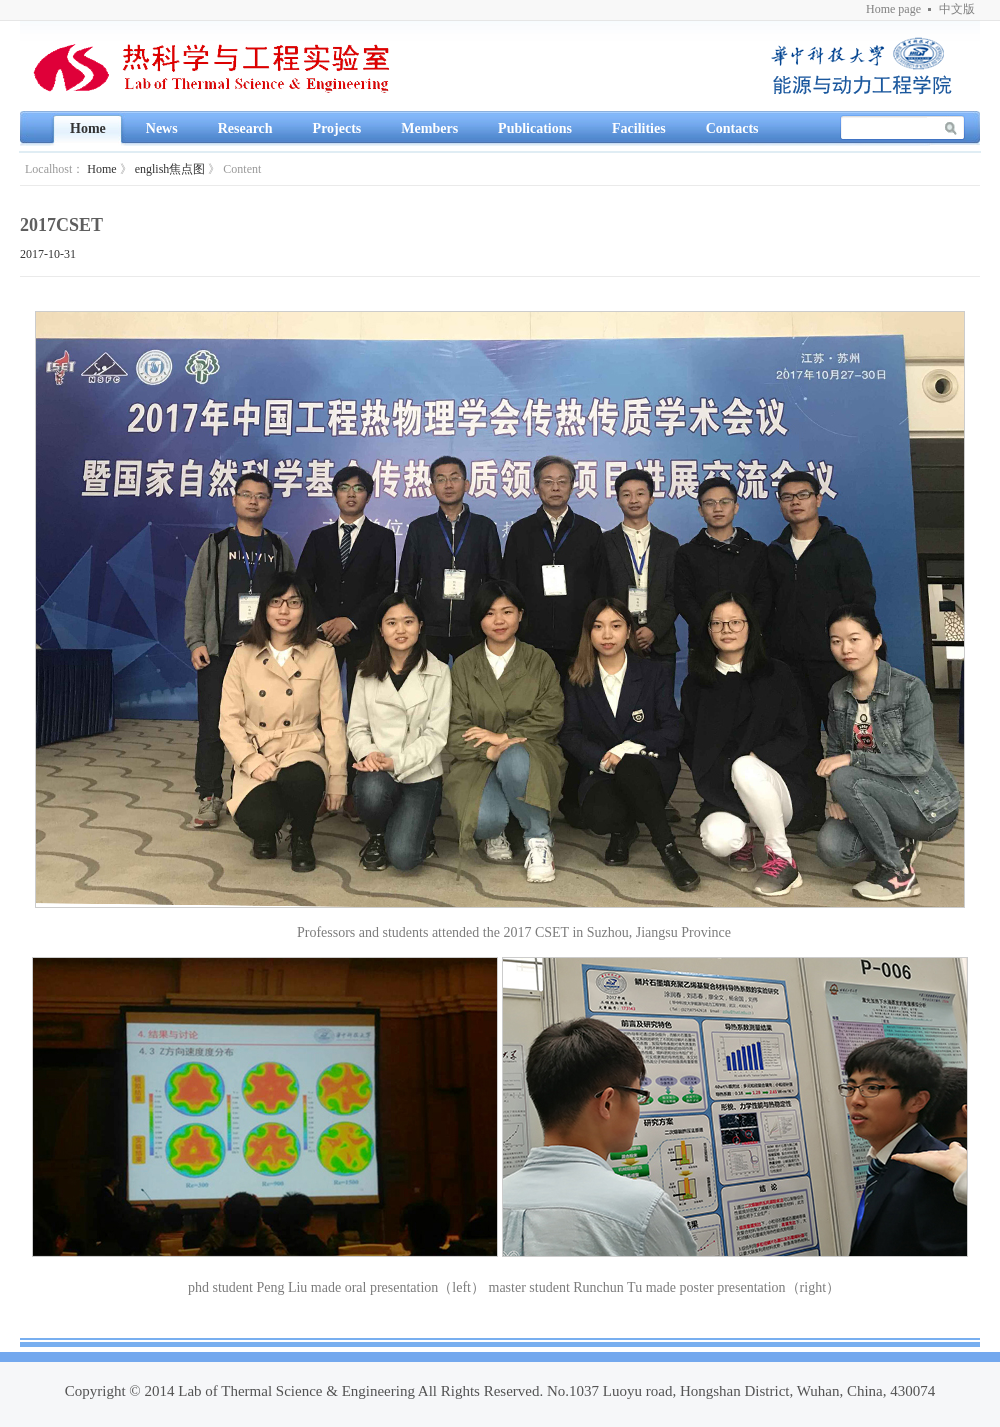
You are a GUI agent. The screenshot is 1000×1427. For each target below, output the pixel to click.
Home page (893, 9)
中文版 (957, 9)
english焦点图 (170, 169)
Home (101, 169)
